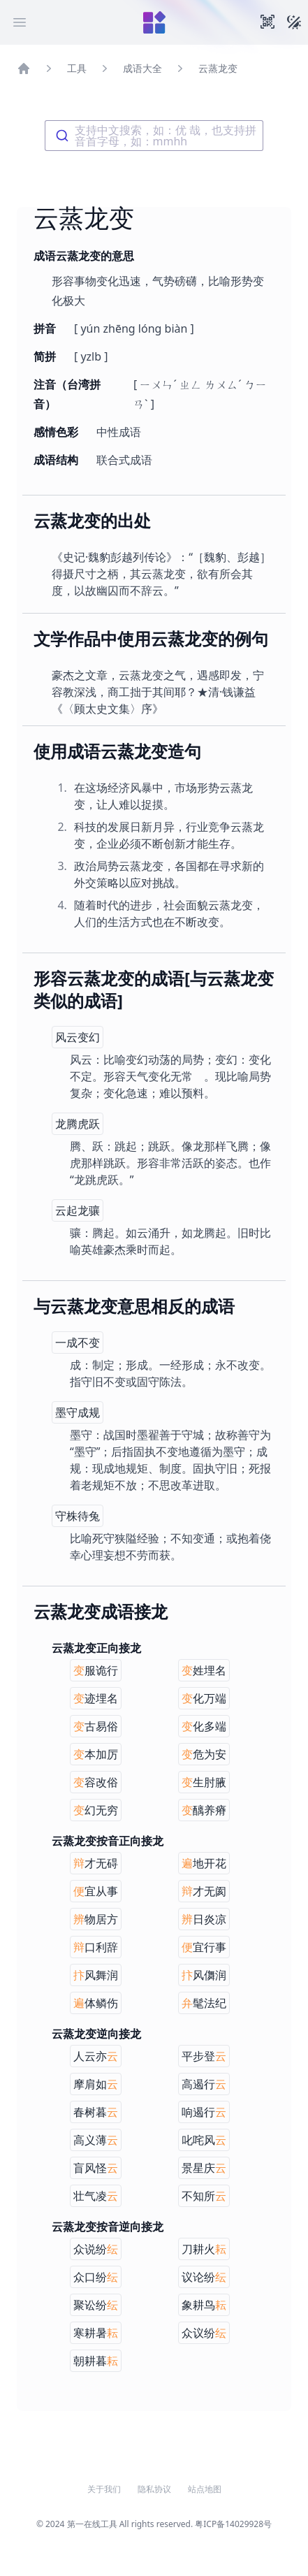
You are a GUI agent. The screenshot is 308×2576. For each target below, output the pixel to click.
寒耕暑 (95, 2332)
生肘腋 (204, 1782)
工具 (77, 68)
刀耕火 (204, 2249)
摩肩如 (95, 2084)
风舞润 (95, 1975)
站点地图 (204, 2489)
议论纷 (204, 2277)
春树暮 (95, 2112)
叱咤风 (204, 2140)
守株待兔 (77, 1516)
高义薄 (95, 2140)
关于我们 (104, 2489)
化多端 (204, 1726)
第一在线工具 (92, 2524)
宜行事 (204, 1947)
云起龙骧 (77, 1210)
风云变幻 (77, 1037)
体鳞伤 (95, 2003)
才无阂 (204, 1891)
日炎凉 (204, 1919)
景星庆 (204, 2168)
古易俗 (95, 1726)
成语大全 (142, 68)
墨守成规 (77, 1412)
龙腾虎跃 (77, 1123)
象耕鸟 (204, 2305)
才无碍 (95, 1863)
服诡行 (95, 1670)
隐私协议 (154, 2489)
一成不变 (77, 1342)
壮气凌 (95, 2196)
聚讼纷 (95, 2305)
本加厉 (95, 1754)
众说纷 (95, 2249)
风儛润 (204, 1975)
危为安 (204, 1754)
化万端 (204, 1698)
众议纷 (204, 2332)
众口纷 (95, 2277)
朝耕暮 (95, 2360)
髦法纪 (204, 2003)
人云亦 (95, 2056)
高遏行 (204, 2084)
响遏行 (204, 2112)
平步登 (204, 2056)
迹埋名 (95, 1698)
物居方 (95, 1919)
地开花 (204, 1863)
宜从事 (95, 1891)
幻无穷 (95, 1810)
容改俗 (95, 1782)
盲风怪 (95, 2168)
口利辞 (95, 1947)
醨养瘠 (204, 1810)
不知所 (204, 2196)
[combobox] (154, 135)
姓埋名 (204, 1670)
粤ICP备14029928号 (233, 2524)
